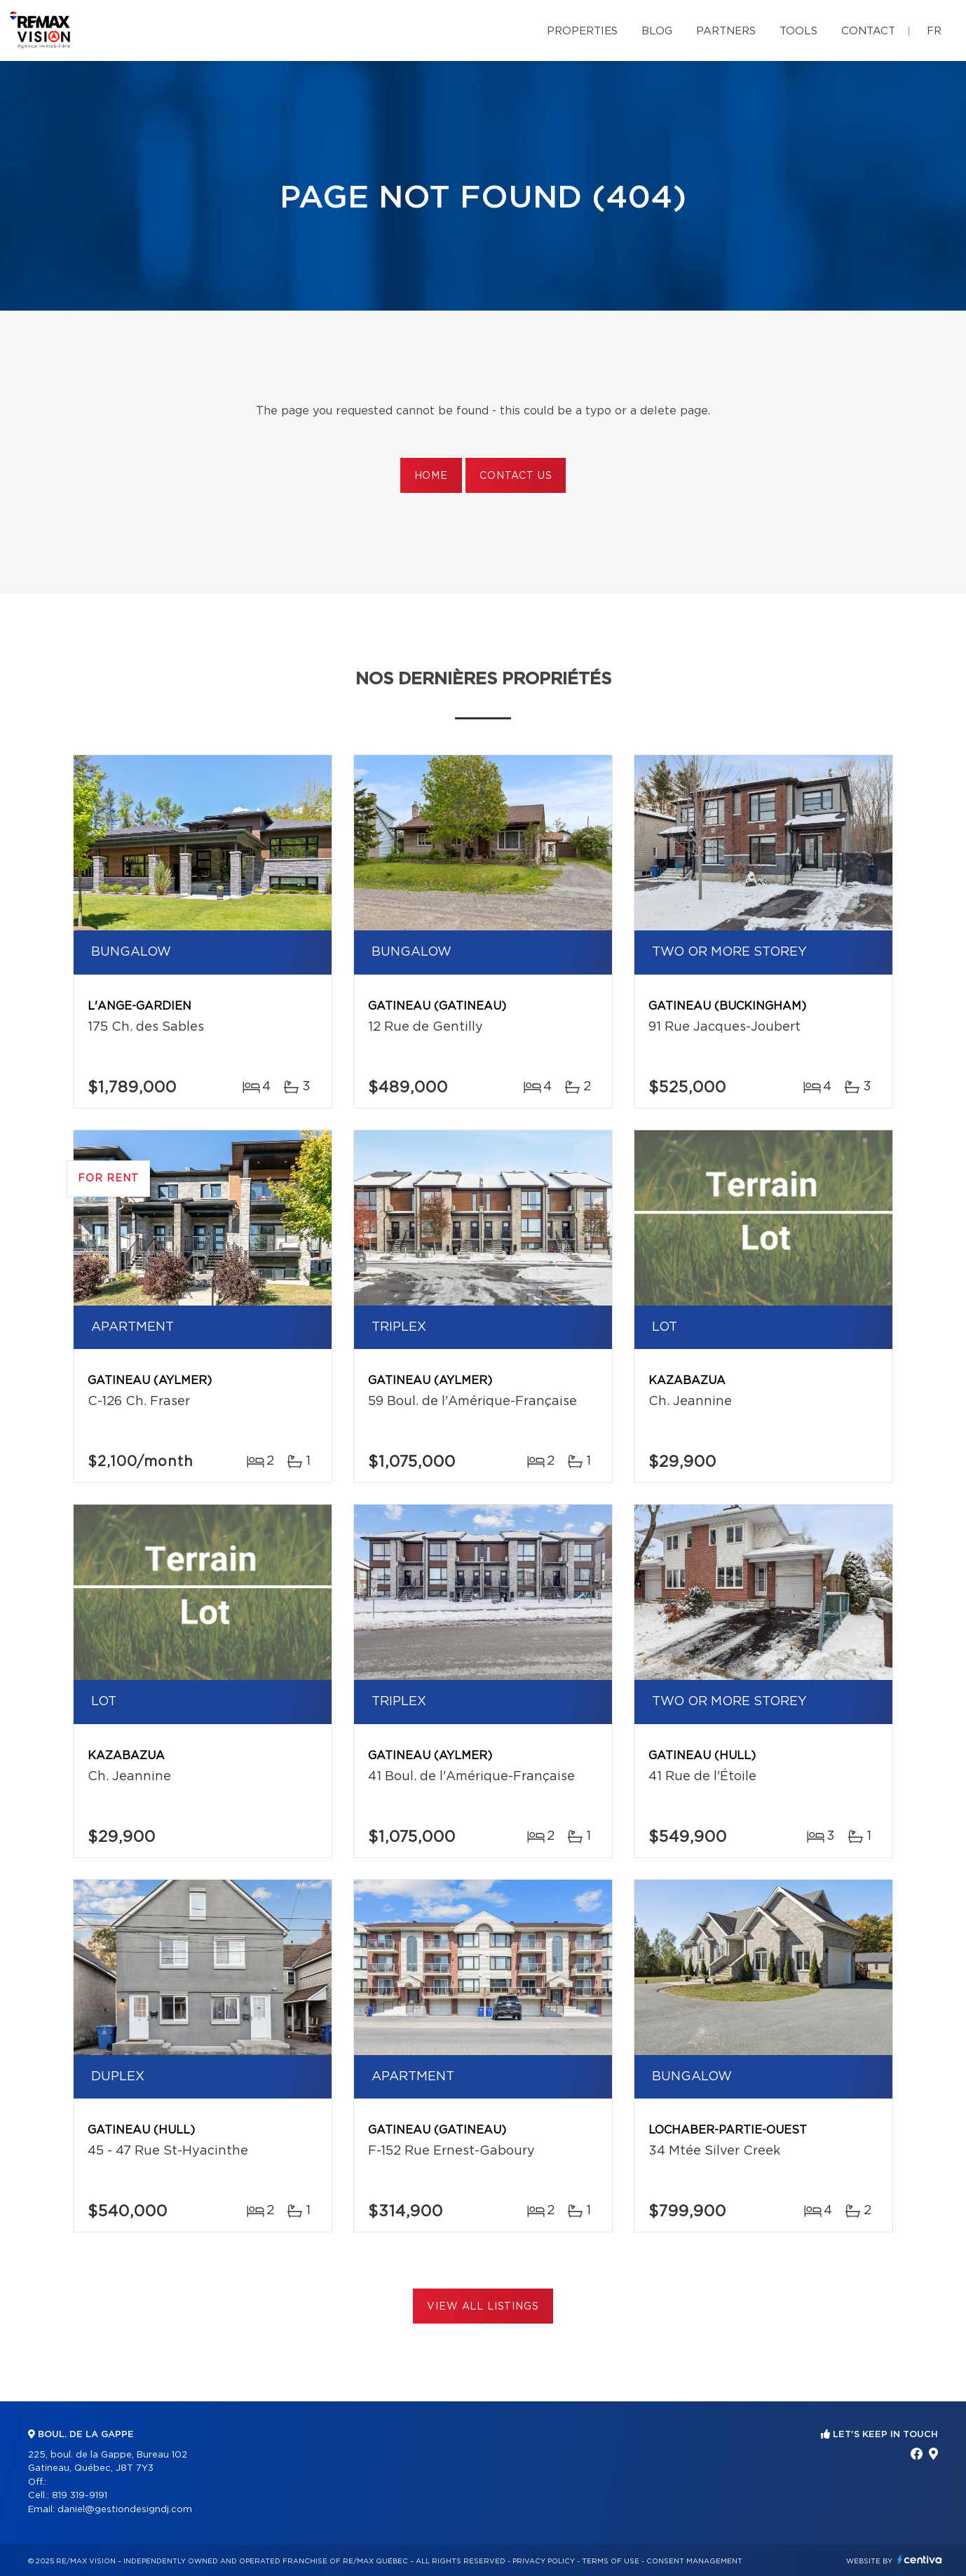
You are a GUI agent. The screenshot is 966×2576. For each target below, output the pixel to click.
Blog (656, 31)
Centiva (919, 2559)
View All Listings (482, 2307)
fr (934, 31)
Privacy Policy (543, 2561)
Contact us (515, 476)
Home (431, 476)
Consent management (694, 2561)
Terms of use (610, 2561)
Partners (726, 31)
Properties (582, 31)
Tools (798, 31)
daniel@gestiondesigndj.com (124, 2509)
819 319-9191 (79, 2495)
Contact (868, 31)
